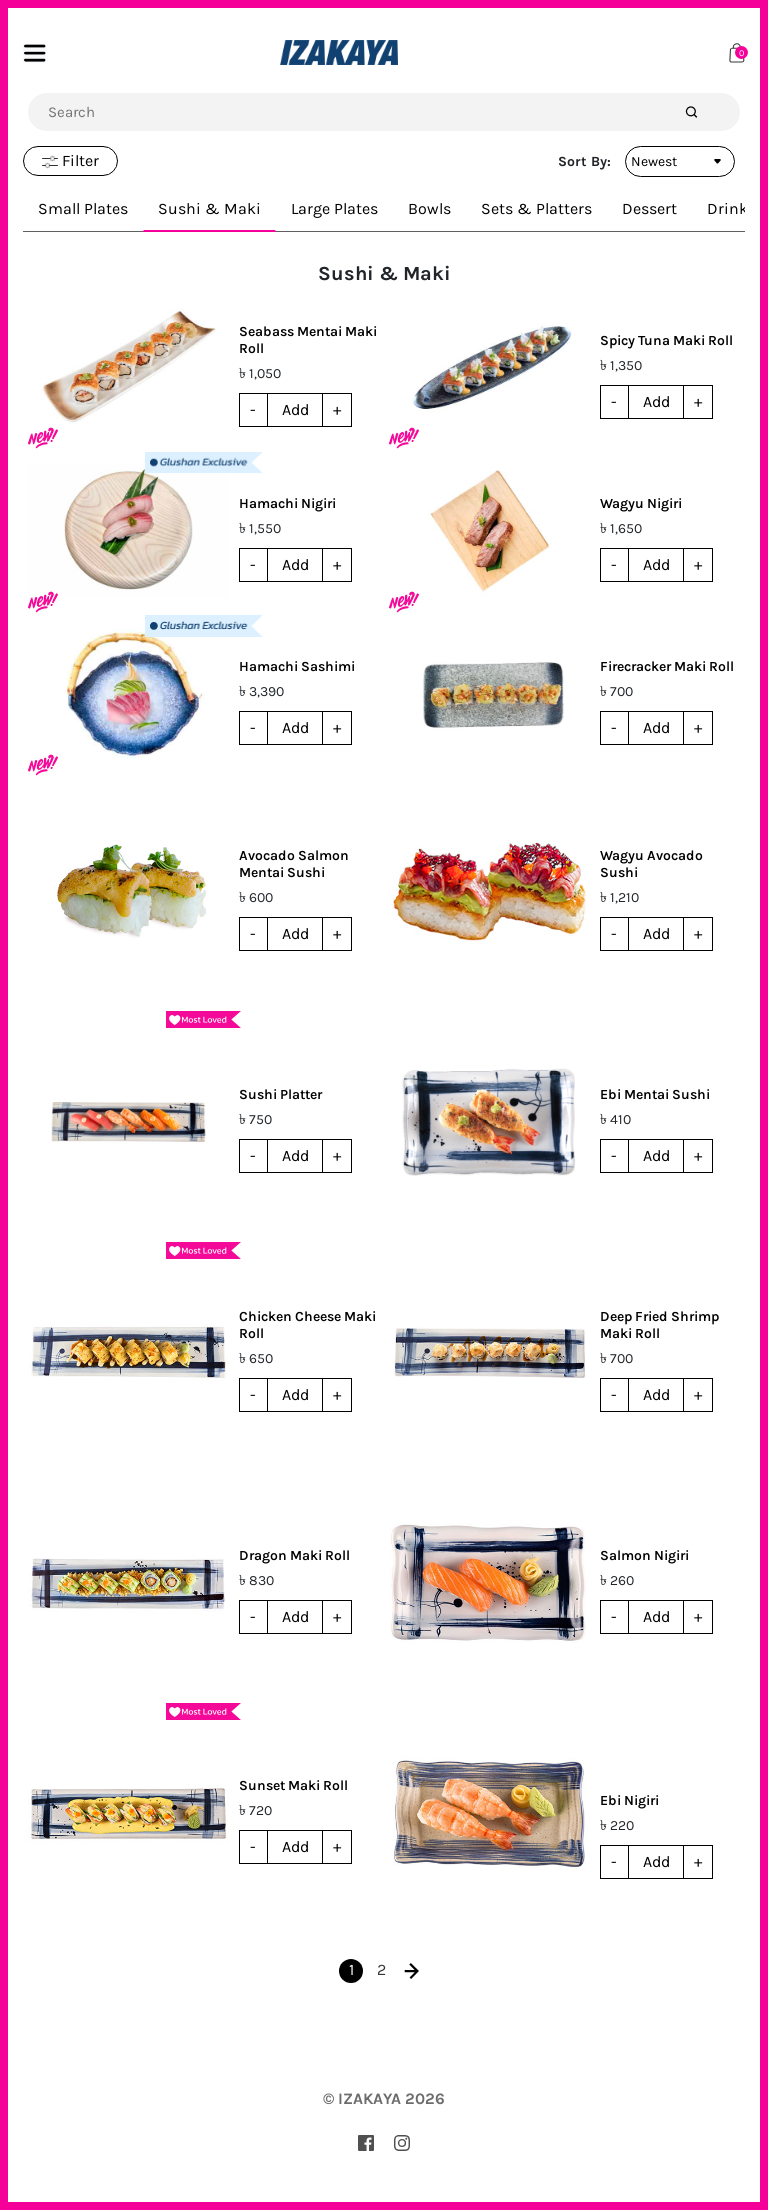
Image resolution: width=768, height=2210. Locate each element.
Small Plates (83, 208)
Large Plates (334, 208)
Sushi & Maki (209, 208)
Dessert (649, 208)
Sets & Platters (536, 208)
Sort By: (584, 161)
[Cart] (737, 51)
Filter (70, 160)
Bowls (429, 208)
